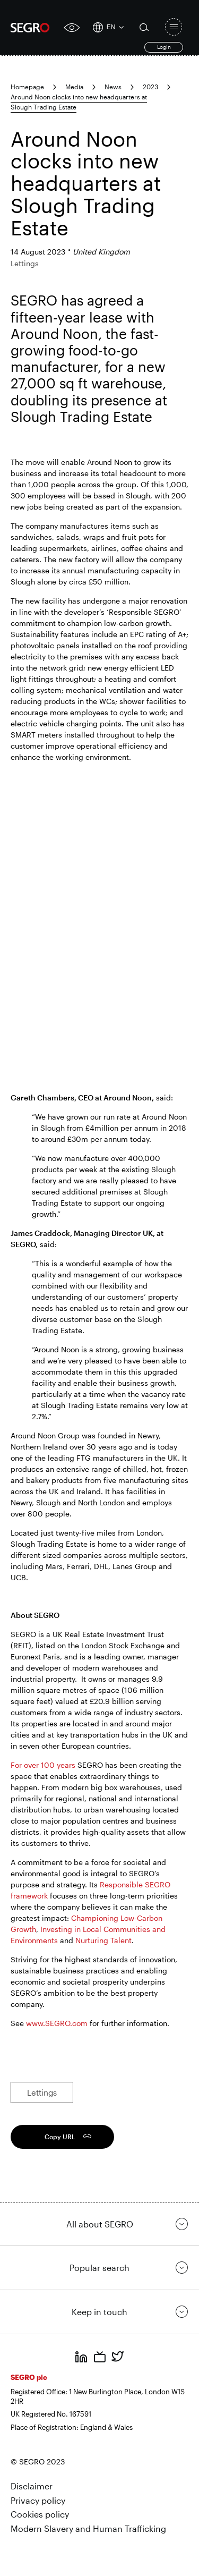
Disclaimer (32, 2486)
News (113, 86)
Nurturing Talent (103, 1940)
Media (74, 86)
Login (164, 47)
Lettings (42, 2092)
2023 (150, 86)
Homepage (27, 86)
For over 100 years (43, 1764)
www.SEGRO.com (57, 2023)
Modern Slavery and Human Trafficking (88, 2528)
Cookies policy (40, 2514)
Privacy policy (38, 2500)
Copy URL (60, 2136)
